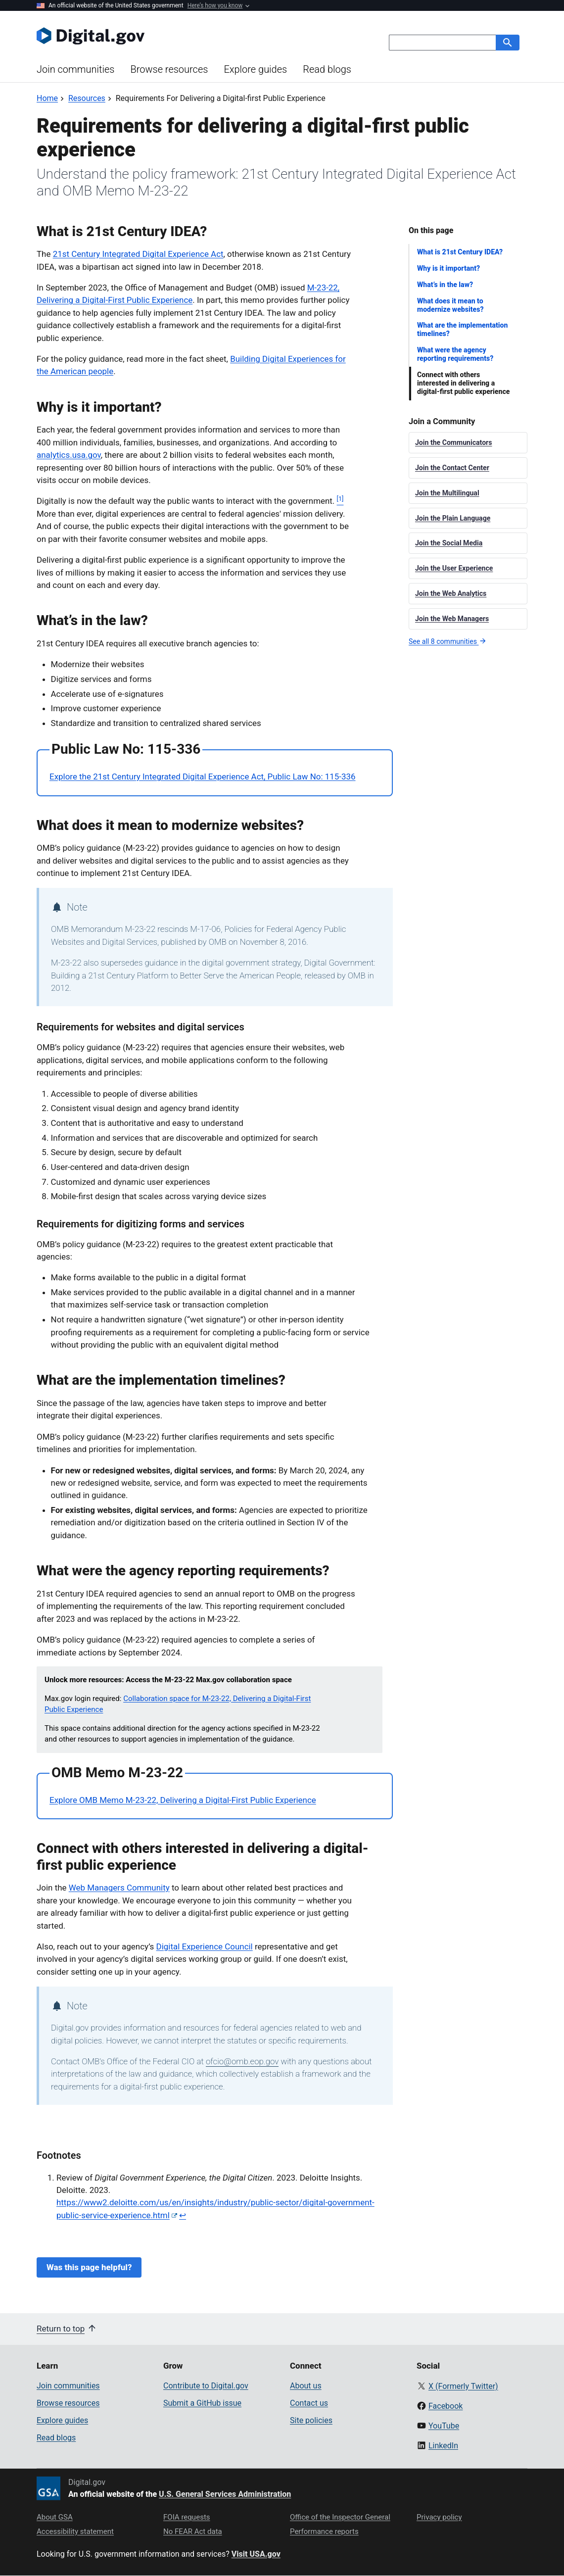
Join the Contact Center (452, 468)
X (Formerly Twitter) (463, 2386)
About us (306, 2385)
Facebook (445, 2406)
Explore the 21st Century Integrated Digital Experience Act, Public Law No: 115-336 (202, 776)
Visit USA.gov (256, 2554)
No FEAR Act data (192, 2531)
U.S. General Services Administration (225, 2494)
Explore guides (255, 69)
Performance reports (324, 2531)
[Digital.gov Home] (159, 36)
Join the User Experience (454, 568)
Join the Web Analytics (450, 593)
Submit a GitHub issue (202, 2403)
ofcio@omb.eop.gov (242, 2061)
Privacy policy (439, 2517)
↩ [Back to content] (182, 2215)
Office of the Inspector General (340, 2517)
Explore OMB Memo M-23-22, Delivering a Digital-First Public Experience (182, 1800)
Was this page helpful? (89, 2267)
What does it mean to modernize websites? (450, 305)
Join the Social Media (448, 543)
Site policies (311, 2420)
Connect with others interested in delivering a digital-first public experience (463, 383)
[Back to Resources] (86, 98)
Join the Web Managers (452, 619)
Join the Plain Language (452, 518)
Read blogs (327, 69)
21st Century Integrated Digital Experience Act (138, 254)
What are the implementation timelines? (462, 329)
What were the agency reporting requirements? (455, 354)
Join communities (75, 69)
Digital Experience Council (204, 1946)
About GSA (55, 2517)
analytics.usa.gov (69, 455)
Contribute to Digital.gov (205, 2385)
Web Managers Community (119, 1888)
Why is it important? (448, 268)
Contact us (309, 2403)
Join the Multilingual (447, 493)
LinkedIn (443, 2445)
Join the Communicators (453, 442)
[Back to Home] (47, 98)
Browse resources (169, 69)
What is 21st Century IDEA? (460, 252)
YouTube (443, 2425)
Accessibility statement (75, 2531)
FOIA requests (186, 2517)
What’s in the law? (445, 285)
